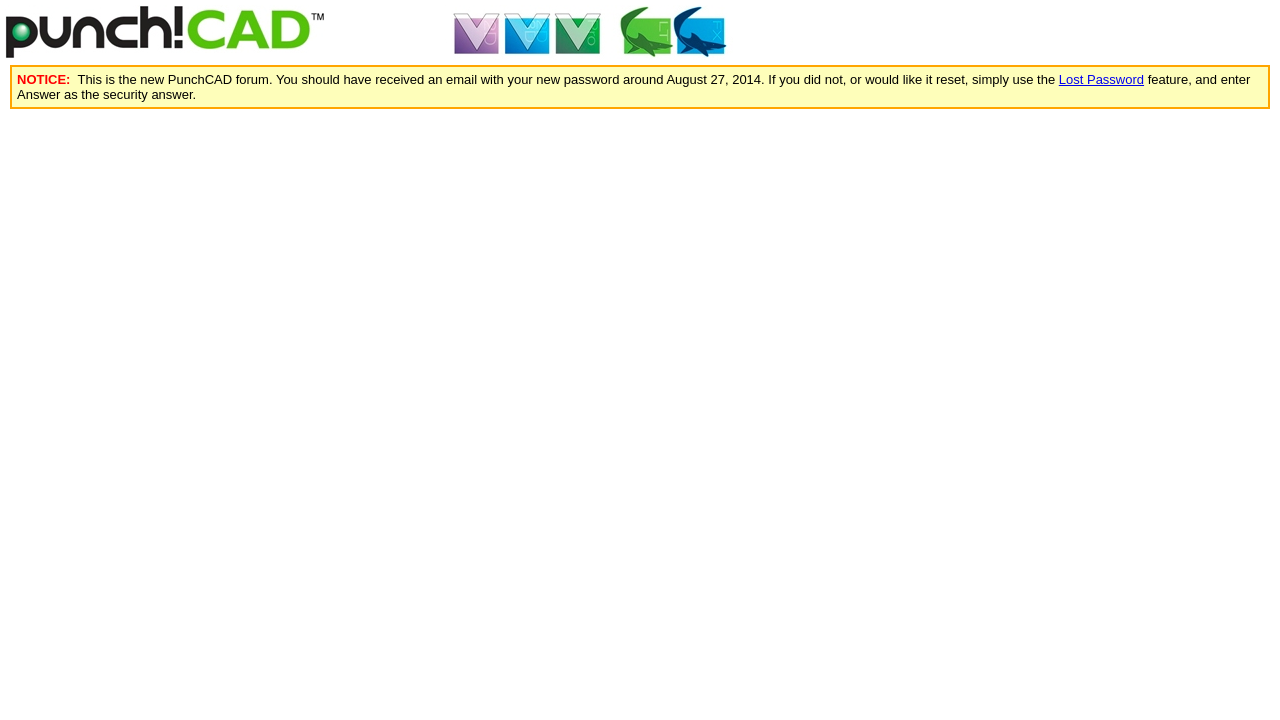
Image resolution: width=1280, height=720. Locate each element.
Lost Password (1101, 79)
